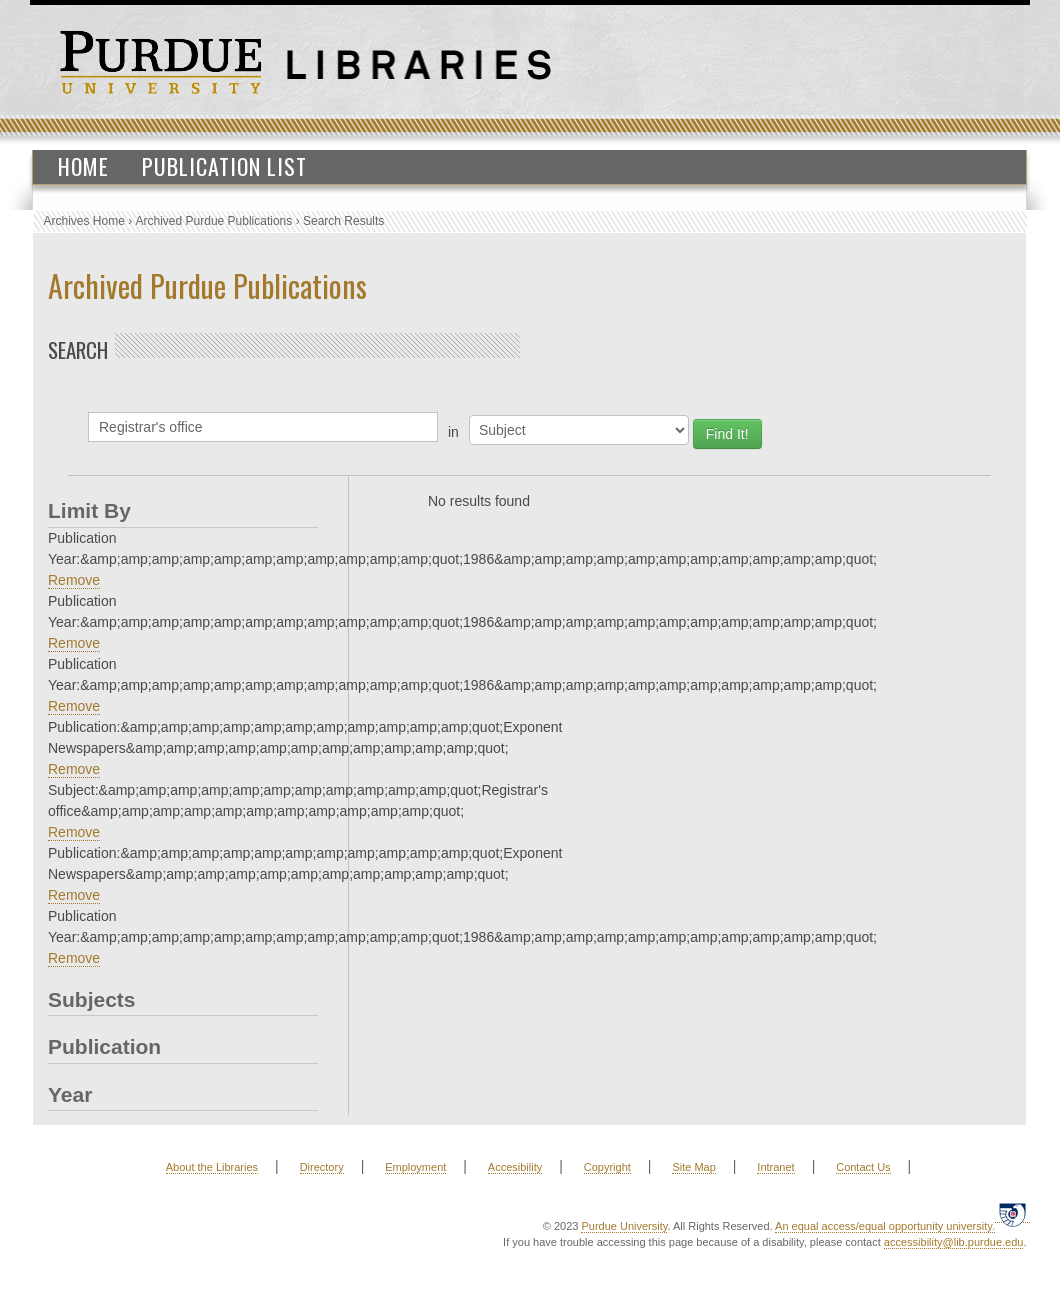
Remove (74, 580)
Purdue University (624, 1226)
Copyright (607, 1167)
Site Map (693, 1167)
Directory (322, 1167)
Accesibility (515, 1167)
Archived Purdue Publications (214, 221)
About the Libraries (212, 1167)
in (453, 432)
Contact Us (863, 1167)
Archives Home (84, 221)
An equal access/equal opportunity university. (885, 1226)
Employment (415, 1167)
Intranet (775, 1167)
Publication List (224, 166)
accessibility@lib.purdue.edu (954, 1242)
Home (83, 166)
